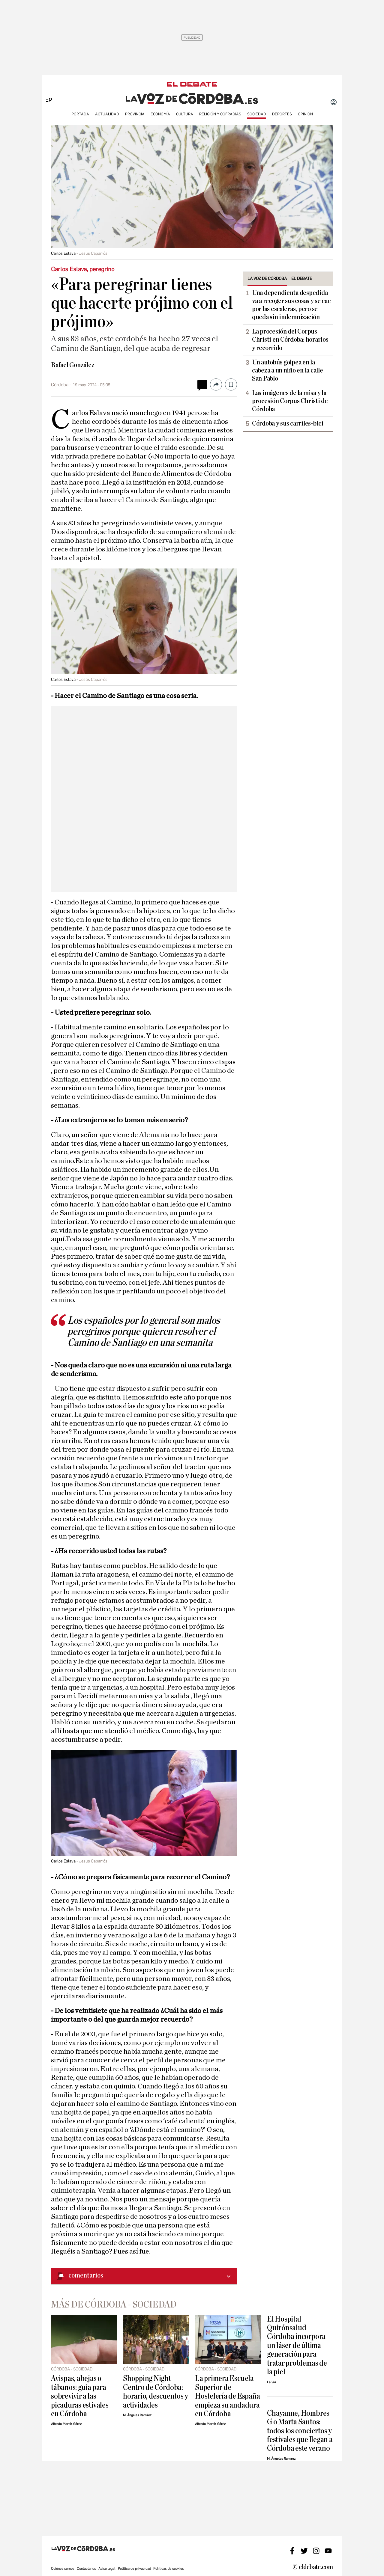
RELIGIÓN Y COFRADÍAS (220, 114)
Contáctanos (86, 2568)
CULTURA (184, 114)
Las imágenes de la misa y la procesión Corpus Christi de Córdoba (290, 401)
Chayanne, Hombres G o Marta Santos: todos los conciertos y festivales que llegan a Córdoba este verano (300, 2431)
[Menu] (46, 89)
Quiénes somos (62, 2568)
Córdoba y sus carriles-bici (287, 423)
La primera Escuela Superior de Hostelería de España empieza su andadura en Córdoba (227, 2396)
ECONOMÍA (160, 114)
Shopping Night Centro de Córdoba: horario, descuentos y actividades (155, 2391)
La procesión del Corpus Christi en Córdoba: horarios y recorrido (290, 339)
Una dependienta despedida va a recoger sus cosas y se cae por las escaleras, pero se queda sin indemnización (291, 305)
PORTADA (80, 114)
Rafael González (72, 365)
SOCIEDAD (256, 114)
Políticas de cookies (168, 2568)
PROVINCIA (135, 114)
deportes (282, 114)
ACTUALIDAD (107, 114)
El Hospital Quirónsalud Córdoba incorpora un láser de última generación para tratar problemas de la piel (297, 2345)
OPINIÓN (305, 114)
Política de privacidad (134, 2568)
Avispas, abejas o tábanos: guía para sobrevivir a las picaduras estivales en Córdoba (80, 2396)
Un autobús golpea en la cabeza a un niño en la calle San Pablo (287, 370)
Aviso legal (107, 2568)
